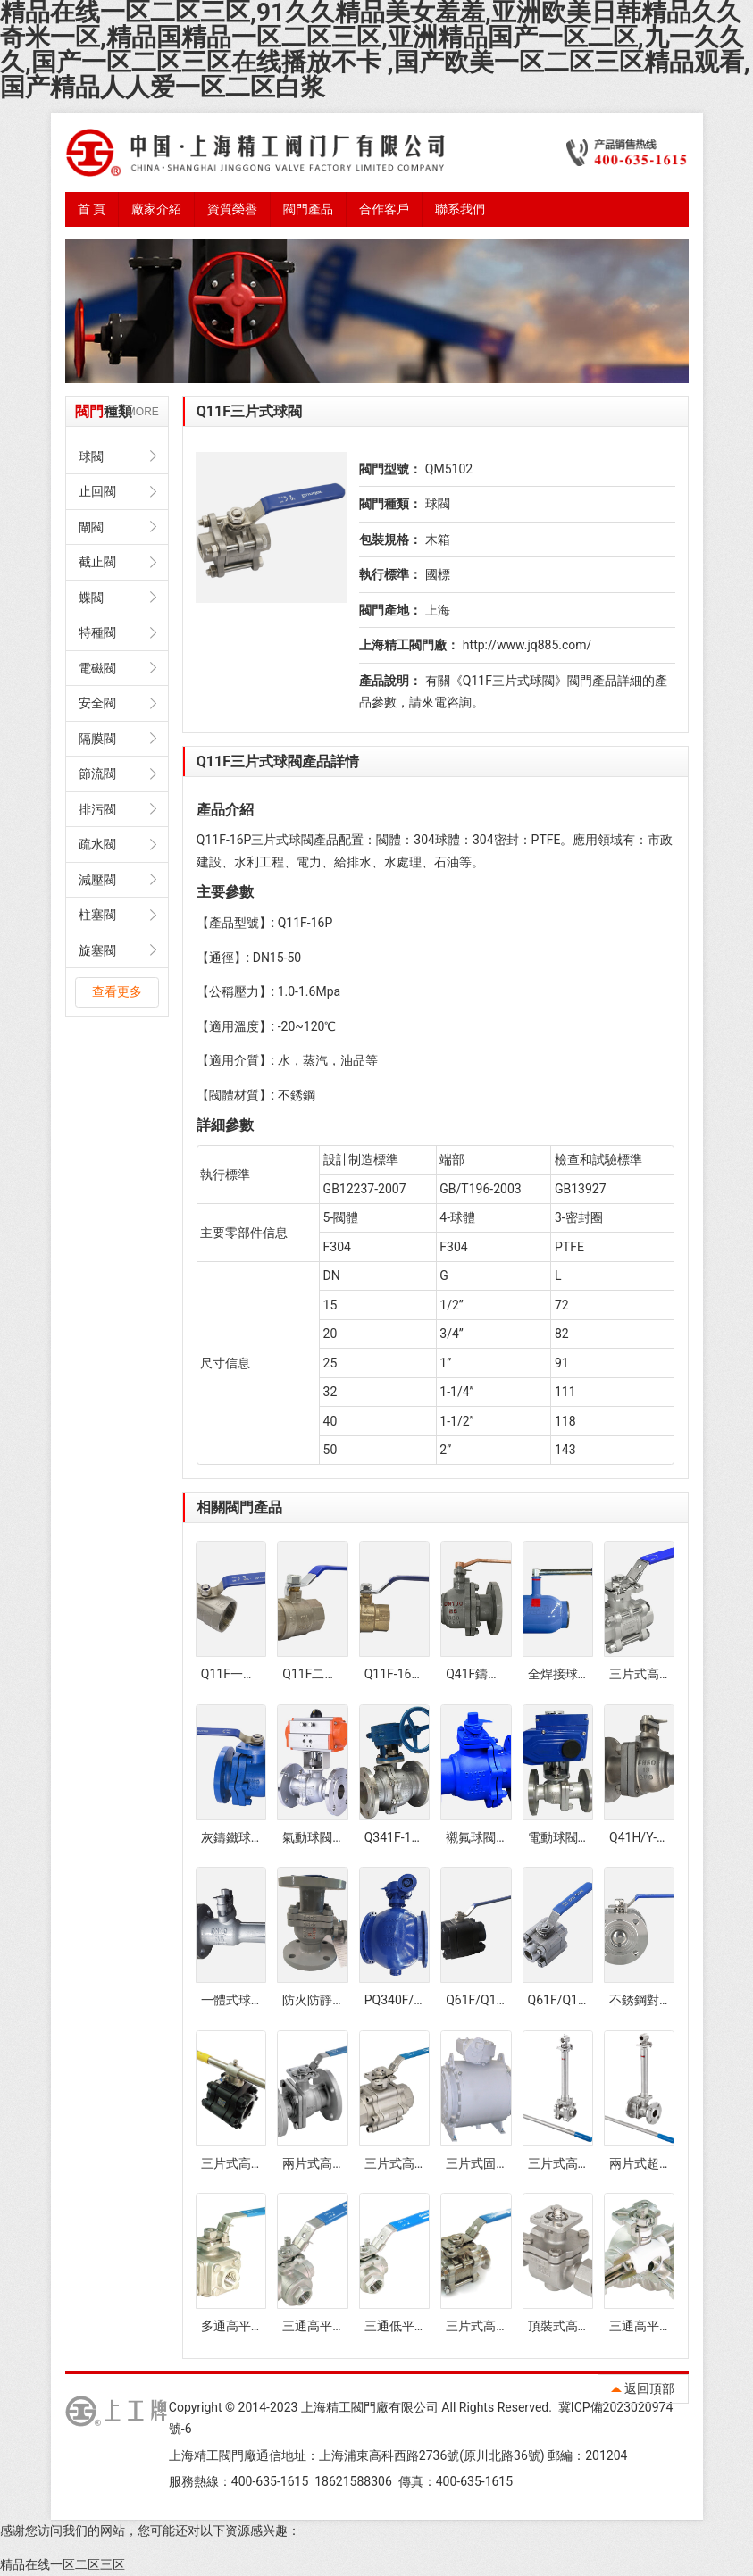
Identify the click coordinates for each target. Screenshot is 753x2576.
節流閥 (97, 773)
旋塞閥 (97, 950)
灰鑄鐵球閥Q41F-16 (256, 1837)
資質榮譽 (232, 209)
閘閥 (91, 527)
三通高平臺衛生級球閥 (671, 2326)
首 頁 (91, 209)
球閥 (91, 456)
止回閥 (97, 491)
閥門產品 (308, 209)
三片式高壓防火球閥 (257, 2163)
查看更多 (117, 991)
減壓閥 (97, 880)
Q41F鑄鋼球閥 (485, 1674)
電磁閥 (97, 668)
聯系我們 (460, 209)
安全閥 (97, 703)
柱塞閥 (97, 914)
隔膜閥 (97, 739)
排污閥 (97, 809)
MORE (143, 412)
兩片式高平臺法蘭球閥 (344, 2163)
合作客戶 (384, 209)
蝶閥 (91, 597)
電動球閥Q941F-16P (584, 1837)
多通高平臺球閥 (245, 2326)
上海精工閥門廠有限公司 (370, 2407)
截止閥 (97, 562)
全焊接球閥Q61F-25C (587, 1674)
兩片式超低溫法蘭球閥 (671, 2163)
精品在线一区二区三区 (62, 2564)
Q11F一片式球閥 (247, 1674)
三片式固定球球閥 (496, 2163)
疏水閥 (97, 844)
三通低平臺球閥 (408, 2326)
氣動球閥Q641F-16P (338, 1837)
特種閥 (97, 632)
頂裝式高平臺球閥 (578, 2326)
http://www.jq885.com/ (527, 645)
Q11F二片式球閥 (328, 1674)
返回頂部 (642, 2388)
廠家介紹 (156, 209)
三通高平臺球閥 (326, 2326)
